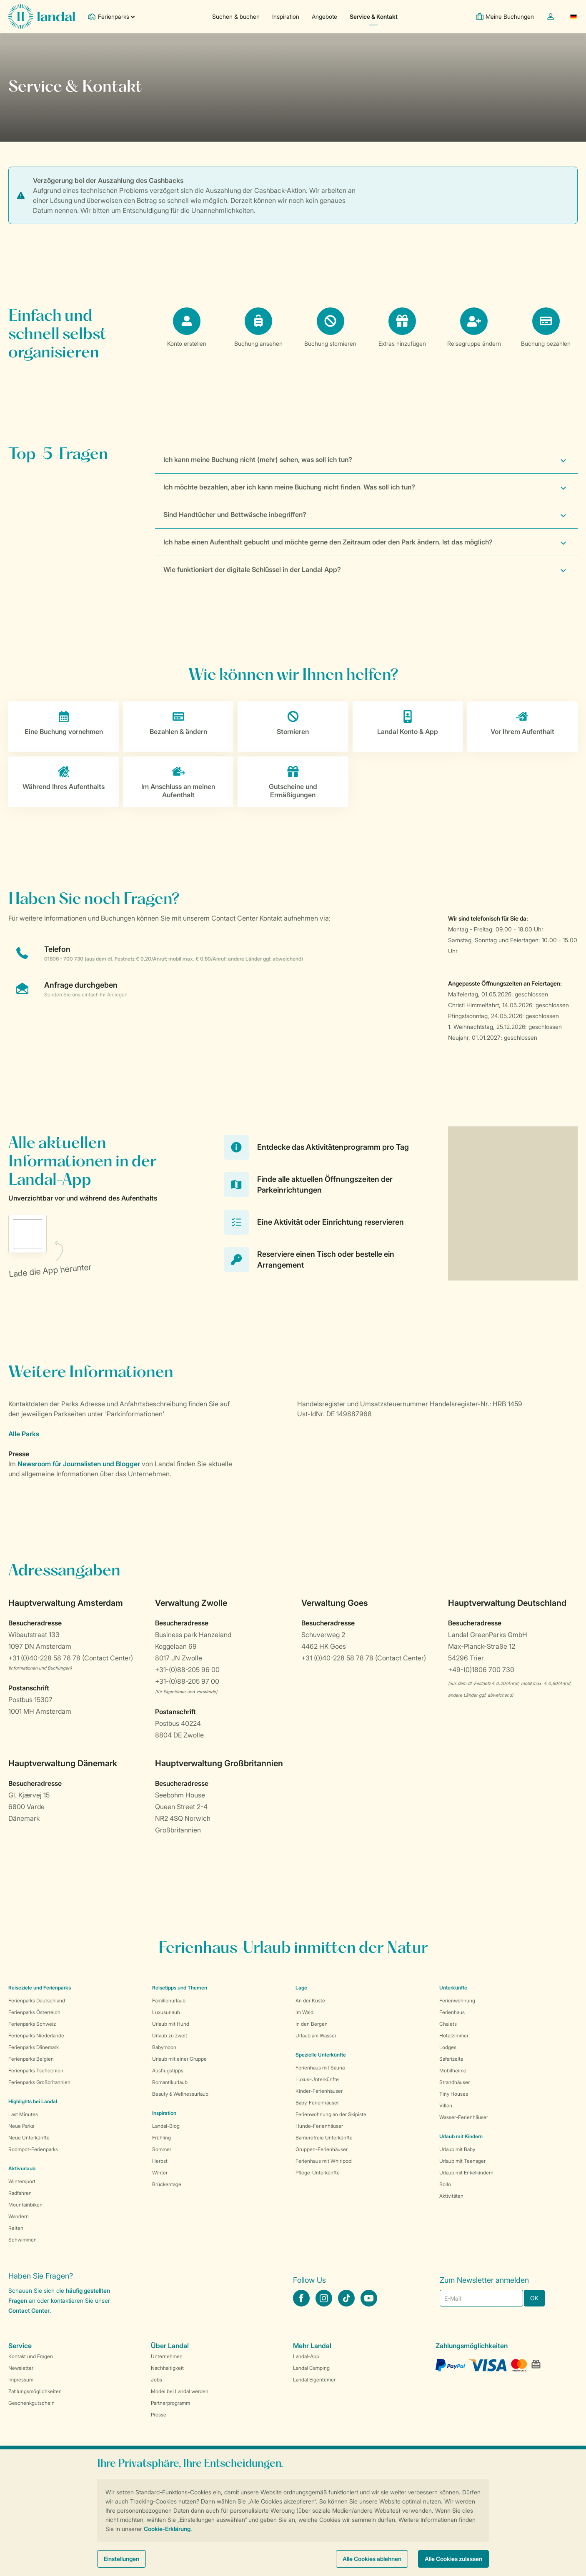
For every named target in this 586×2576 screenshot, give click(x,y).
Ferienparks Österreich (34, 2012)
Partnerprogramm (170, 2403)
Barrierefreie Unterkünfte (324, 2137)
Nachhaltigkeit (167, 2368)
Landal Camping (311, 2368)
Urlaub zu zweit (169, 2035)
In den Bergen (312, 2024)
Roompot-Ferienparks (33, 2149)
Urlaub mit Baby (457, 2149)
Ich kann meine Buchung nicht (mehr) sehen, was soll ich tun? (257, 459)
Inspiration (285, 16)
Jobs (156, 2379)
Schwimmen (22, 2240)
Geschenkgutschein (31, 2403)
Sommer (161, 2149)
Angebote (324, 16)
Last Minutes (23, 2114)
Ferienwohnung (457, 2000)
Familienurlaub (168, 2000)
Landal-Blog (166, 2126)
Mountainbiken (25, 2205)
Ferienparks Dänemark (33, 2047)
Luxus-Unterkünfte (317, 2079)
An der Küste (310, 2000)
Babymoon (164, 2047)
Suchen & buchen (236, 16)
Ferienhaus (452, 2012)
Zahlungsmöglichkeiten (35, 2391)
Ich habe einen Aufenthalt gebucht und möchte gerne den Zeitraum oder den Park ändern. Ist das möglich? (328, 542)
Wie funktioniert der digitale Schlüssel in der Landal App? (252, 569)
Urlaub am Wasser (316, 2035)
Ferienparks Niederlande (36, 2035)
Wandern (18, 2216)
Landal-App (306, 2356)
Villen (445, 2105)
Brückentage (166, 2184)
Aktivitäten (451, 2196)
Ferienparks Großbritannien (39, 2082)
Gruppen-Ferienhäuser (322, 2149)
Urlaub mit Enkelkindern (466, 2172)
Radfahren (20, 2193)
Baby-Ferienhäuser (317, 2102)
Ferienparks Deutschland (36, 2000)
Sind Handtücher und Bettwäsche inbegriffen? (234, 514)
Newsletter (20, 2368)
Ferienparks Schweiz (32, 2024)
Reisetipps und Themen (179, 1987)
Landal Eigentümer (314, 2379)
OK (534, 2297)
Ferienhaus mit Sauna (320, 2067)
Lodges (447, 2047)
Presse (158, 2414)
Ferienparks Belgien (31, 2059)
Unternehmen (167, 2356)
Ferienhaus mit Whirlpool (324, 2161)
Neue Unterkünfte (29, 2137)
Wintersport (21, 2181)
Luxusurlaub (166, 2012)
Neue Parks (21, 2126)
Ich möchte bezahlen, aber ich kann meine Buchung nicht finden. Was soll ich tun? (289, 487)
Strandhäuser (454, 2082)
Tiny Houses (453, 2094)
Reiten (15, 2228)
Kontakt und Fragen (30, 2356)
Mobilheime (452, 2070)
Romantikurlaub (170, 2082)
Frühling (161, 2137)
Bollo (445, 2184)
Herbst (160, 2161)
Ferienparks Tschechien (35, 2070)
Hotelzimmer (453, 2035)
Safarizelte (451, 2059)
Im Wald (304, 2012)
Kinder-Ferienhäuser (319, 2091)
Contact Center (29, 2310)
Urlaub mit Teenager (462, 2161)
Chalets (448, 2024)
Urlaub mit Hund (170, 2024)
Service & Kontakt (374, 16)
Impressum (20, 2379)
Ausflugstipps (167, 2070)
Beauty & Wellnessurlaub (180, 2094)
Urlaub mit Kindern (461, 2136)
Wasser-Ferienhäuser (463, 2117)
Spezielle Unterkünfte (321, 2055)
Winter (160, 2172)
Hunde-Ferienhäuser (319, 2126)
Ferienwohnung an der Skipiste (331, 2114)
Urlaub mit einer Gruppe (179, 2059)
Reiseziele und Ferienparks (39, 1987)
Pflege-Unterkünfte (318, 2172)
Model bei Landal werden (179, 2391)
